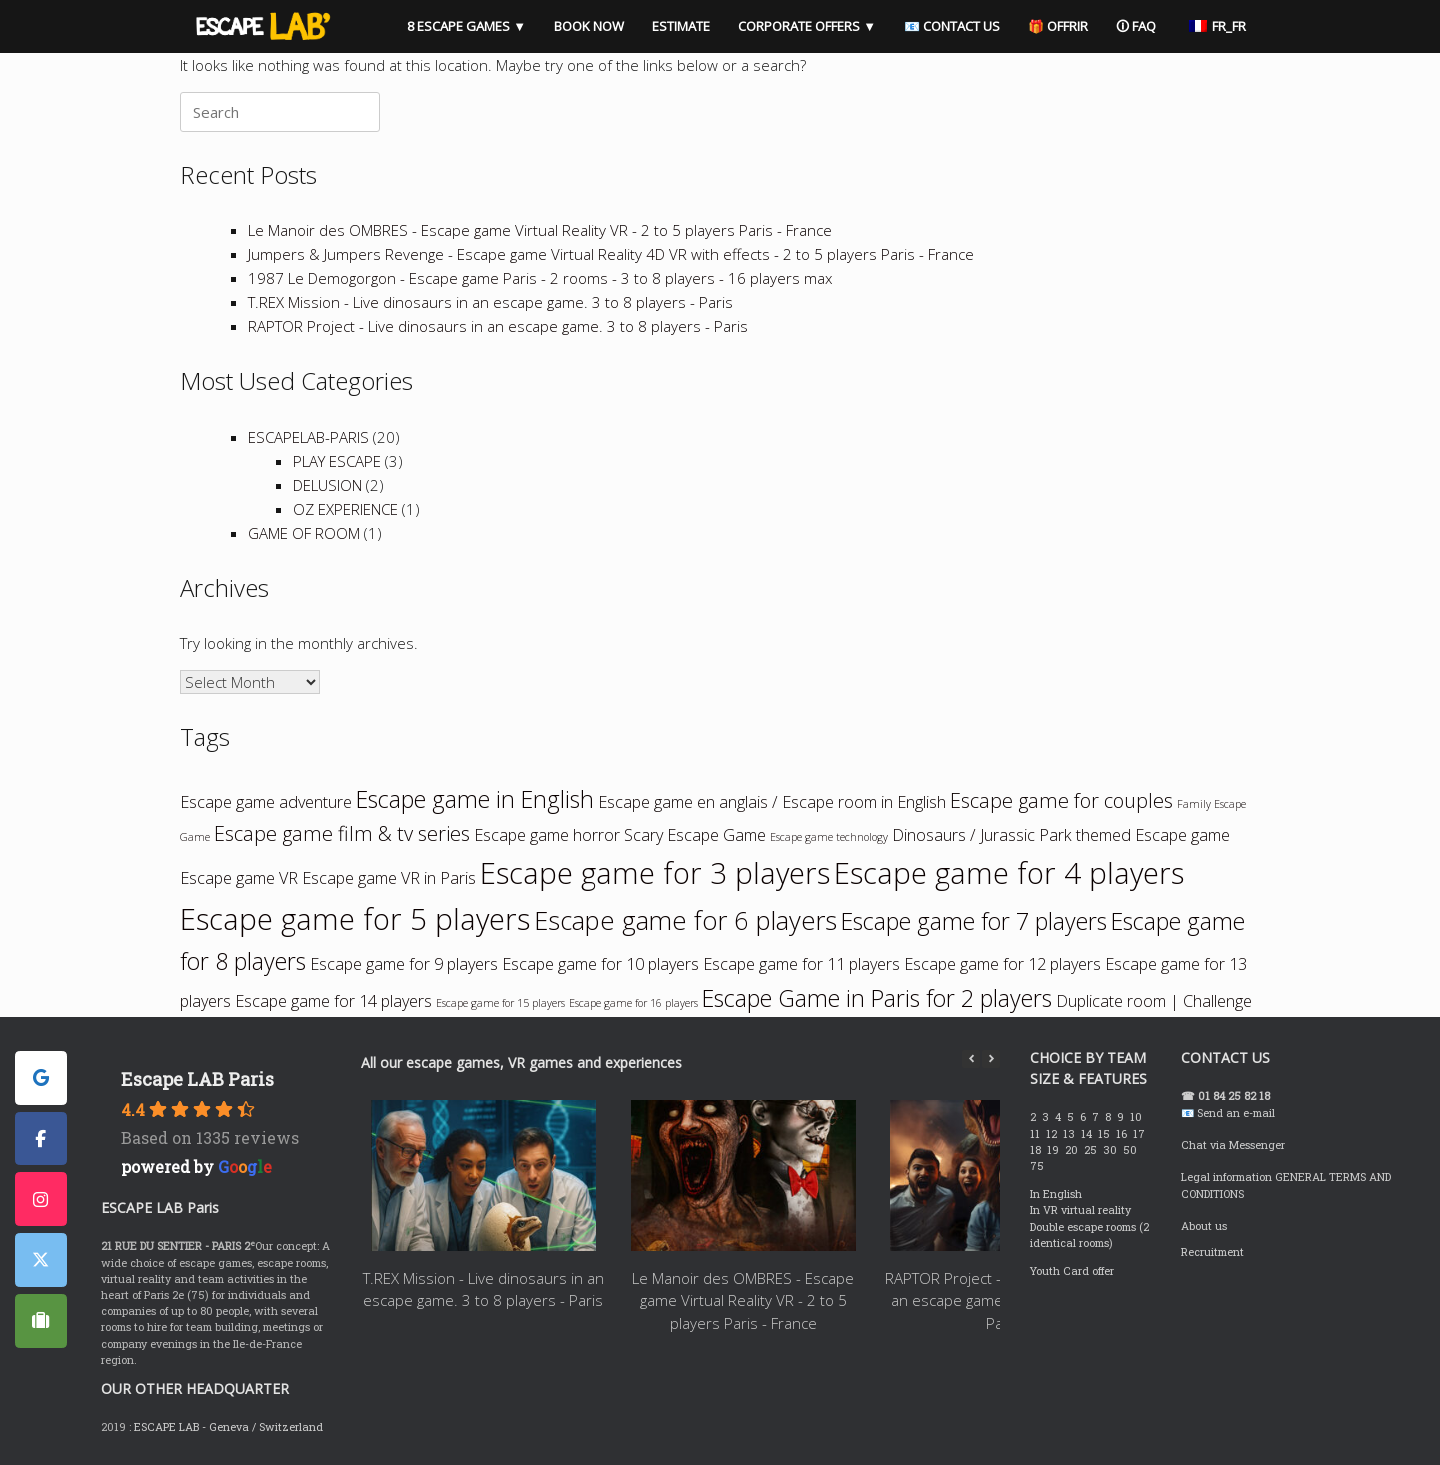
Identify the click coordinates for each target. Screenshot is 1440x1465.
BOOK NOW (589, 26)
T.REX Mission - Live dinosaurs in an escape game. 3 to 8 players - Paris (490, 302)
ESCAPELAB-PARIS (308, 437)
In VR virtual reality (1080, 1210)
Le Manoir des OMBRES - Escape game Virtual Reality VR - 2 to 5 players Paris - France (540, 230)
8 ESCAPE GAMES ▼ (466, 26)
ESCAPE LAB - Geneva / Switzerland (228, 1427)
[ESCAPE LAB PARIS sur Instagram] (41, 1199)
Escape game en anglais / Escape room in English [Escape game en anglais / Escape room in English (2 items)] (772, 802)
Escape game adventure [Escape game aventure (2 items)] (266, 802)
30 (1111, 1150)
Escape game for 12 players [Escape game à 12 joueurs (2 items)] (1002, 964)
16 (1123, 1134)
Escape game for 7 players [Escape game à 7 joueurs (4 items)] (974, 921)
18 (1037, 1150)
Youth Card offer (1072, 1271)
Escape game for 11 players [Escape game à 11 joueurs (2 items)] (801, 964)
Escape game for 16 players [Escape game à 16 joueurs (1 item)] (633, 1003)
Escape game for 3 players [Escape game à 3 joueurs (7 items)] (655, 873)
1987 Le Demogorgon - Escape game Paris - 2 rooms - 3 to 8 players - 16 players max (540, 278)
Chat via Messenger (1233, 1145)
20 (1073, 1150)
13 (1070, 1134)
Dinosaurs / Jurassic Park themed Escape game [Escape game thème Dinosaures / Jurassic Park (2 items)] (1061, 835)
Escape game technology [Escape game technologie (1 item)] (829, 837)
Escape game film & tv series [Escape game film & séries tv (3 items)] (342, 833)
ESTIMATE (681, 26)
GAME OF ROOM (304, 533)
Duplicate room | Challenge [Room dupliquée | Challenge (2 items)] (1154, 1001)
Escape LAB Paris (197, 1079)
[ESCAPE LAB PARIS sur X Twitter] (41, 1260)
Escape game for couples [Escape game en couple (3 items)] (1061, 800)
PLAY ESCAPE (337, 461)
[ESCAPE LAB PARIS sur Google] (41, 1078)
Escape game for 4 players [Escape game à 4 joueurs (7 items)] (1009, 873)
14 (1088, 1134)
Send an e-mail (1236, 1113)
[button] (991, 1059)
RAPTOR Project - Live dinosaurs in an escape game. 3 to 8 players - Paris (498, 326)
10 (1137, 1117)
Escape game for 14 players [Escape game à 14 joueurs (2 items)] (333, 1001)
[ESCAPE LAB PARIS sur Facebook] (41, 1139)
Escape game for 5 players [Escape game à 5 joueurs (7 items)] (355, 919)
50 (1131, 1150)
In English (1056, 1194)
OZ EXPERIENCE (345, 509)
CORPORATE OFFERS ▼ (807, 26)
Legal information (1226, 1177)
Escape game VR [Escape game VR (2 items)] (239, 878)
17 (1140, 1134)
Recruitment (1212, 1252)
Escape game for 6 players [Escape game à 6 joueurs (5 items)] (685, 920)
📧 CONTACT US (952, 26)
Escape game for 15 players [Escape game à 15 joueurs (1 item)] (500, 1003)
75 (1038, 1166)
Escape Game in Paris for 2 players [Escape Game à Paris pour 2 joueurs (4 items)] (877, 998)
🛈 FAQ (1136, 26)
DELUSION (327, 485)
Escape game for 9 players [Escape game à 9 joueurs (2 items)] (404, 964)
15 (1105, 1134)
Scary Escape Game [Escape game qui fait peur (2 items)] (695, 835)
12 (1053, 1134)
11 (1036, 1134)
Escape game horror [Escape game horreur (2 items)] (547, 835)
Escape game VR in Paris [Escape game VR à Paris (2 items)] (389, 878)
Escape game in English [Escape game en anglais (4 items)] (475, 799)
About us (1204, 1226)
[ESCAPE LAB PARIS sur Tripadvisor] (41, 1321)
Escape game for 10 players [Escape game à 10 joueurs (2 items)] (600, 964)
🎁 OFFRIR (1058, 26)
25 (1092, 1150)
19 (1054, 1150)
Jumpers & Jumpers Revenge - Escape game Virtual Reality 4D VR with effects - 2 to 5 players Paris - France (611, 254)
